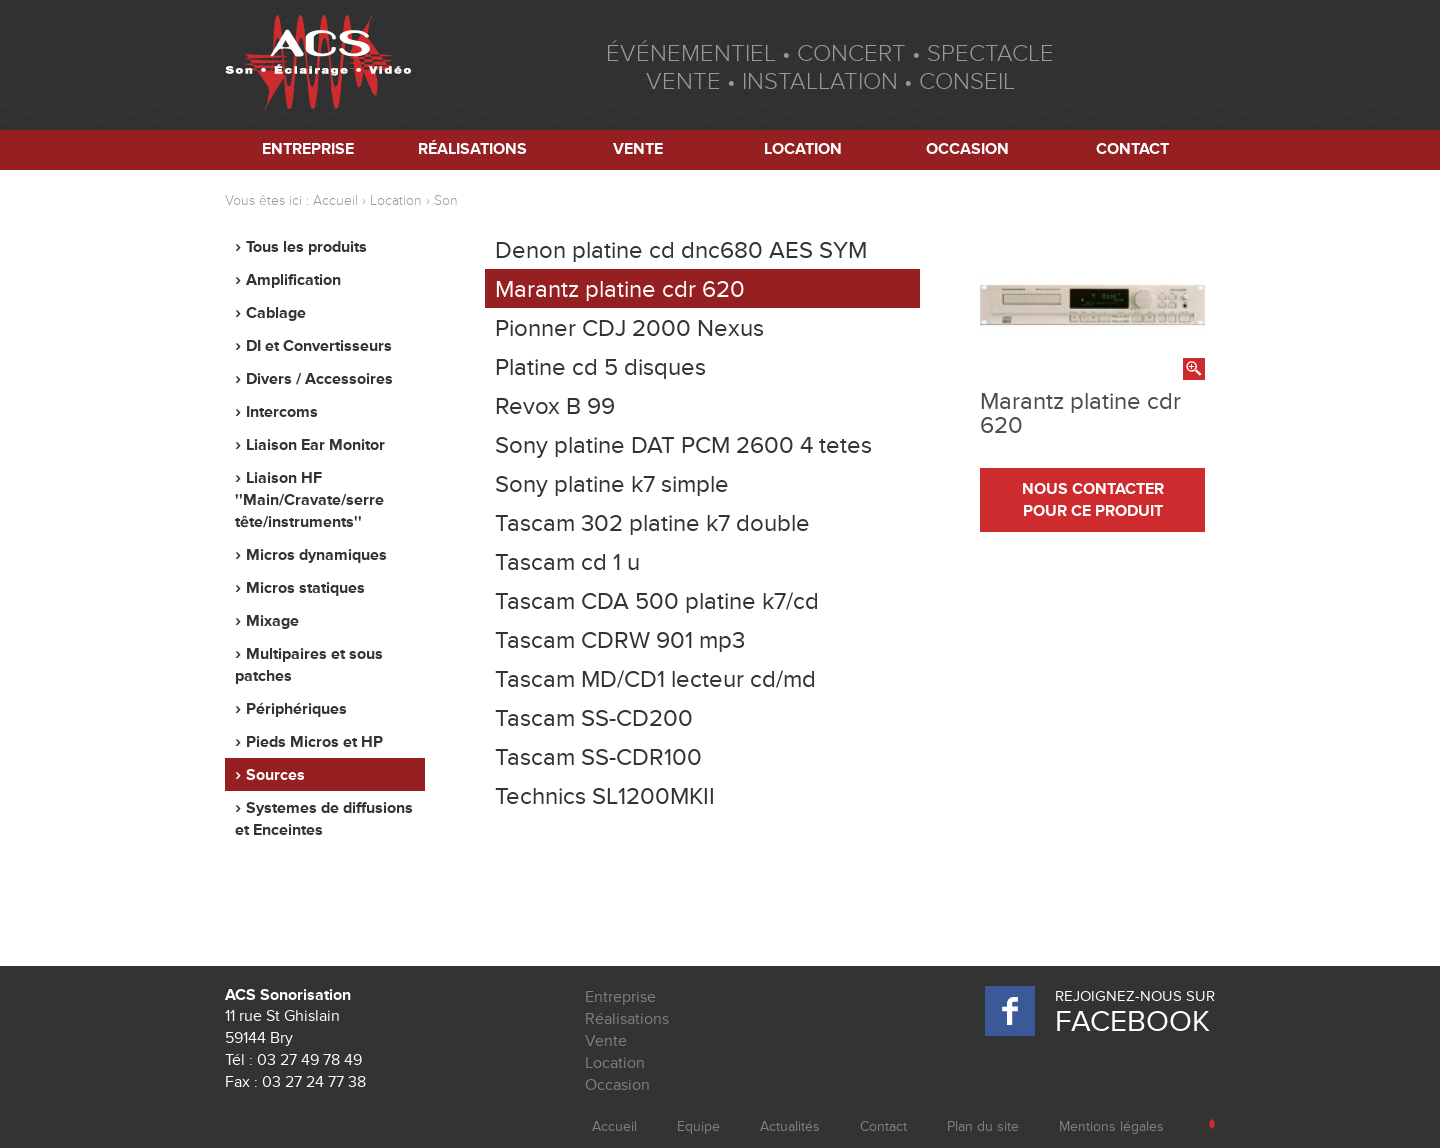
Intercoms (282, 412)
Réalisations (472, 149)
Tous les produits (306, 247)
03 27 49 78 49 (309, 1060)
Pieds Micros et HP (314, 742)
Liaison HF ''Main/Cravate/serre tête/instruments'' (309, 500)
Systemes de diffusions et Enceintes (324, 819)
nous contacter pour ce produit (1093, 500)
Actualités (790, 1126)
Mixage (272, 621)
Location (803, 149)
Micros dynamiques (316, 555)
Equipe (698, 1126)
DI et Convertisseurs (319, 346)
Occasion (967, 149)
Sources (275, 775)
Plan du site (983, 1126)
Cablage (276, 313)
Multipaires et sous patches (309, 665)
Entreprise (308, 149)
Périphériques (296, 709)
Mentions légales (1111, 1126)
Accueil (335, 200)
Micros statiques (305, 588)
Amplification (293, 280)
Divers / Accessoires (319, 379)
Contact (1132, 149)
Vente (638, 149)
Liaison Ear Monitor (315, 445)
